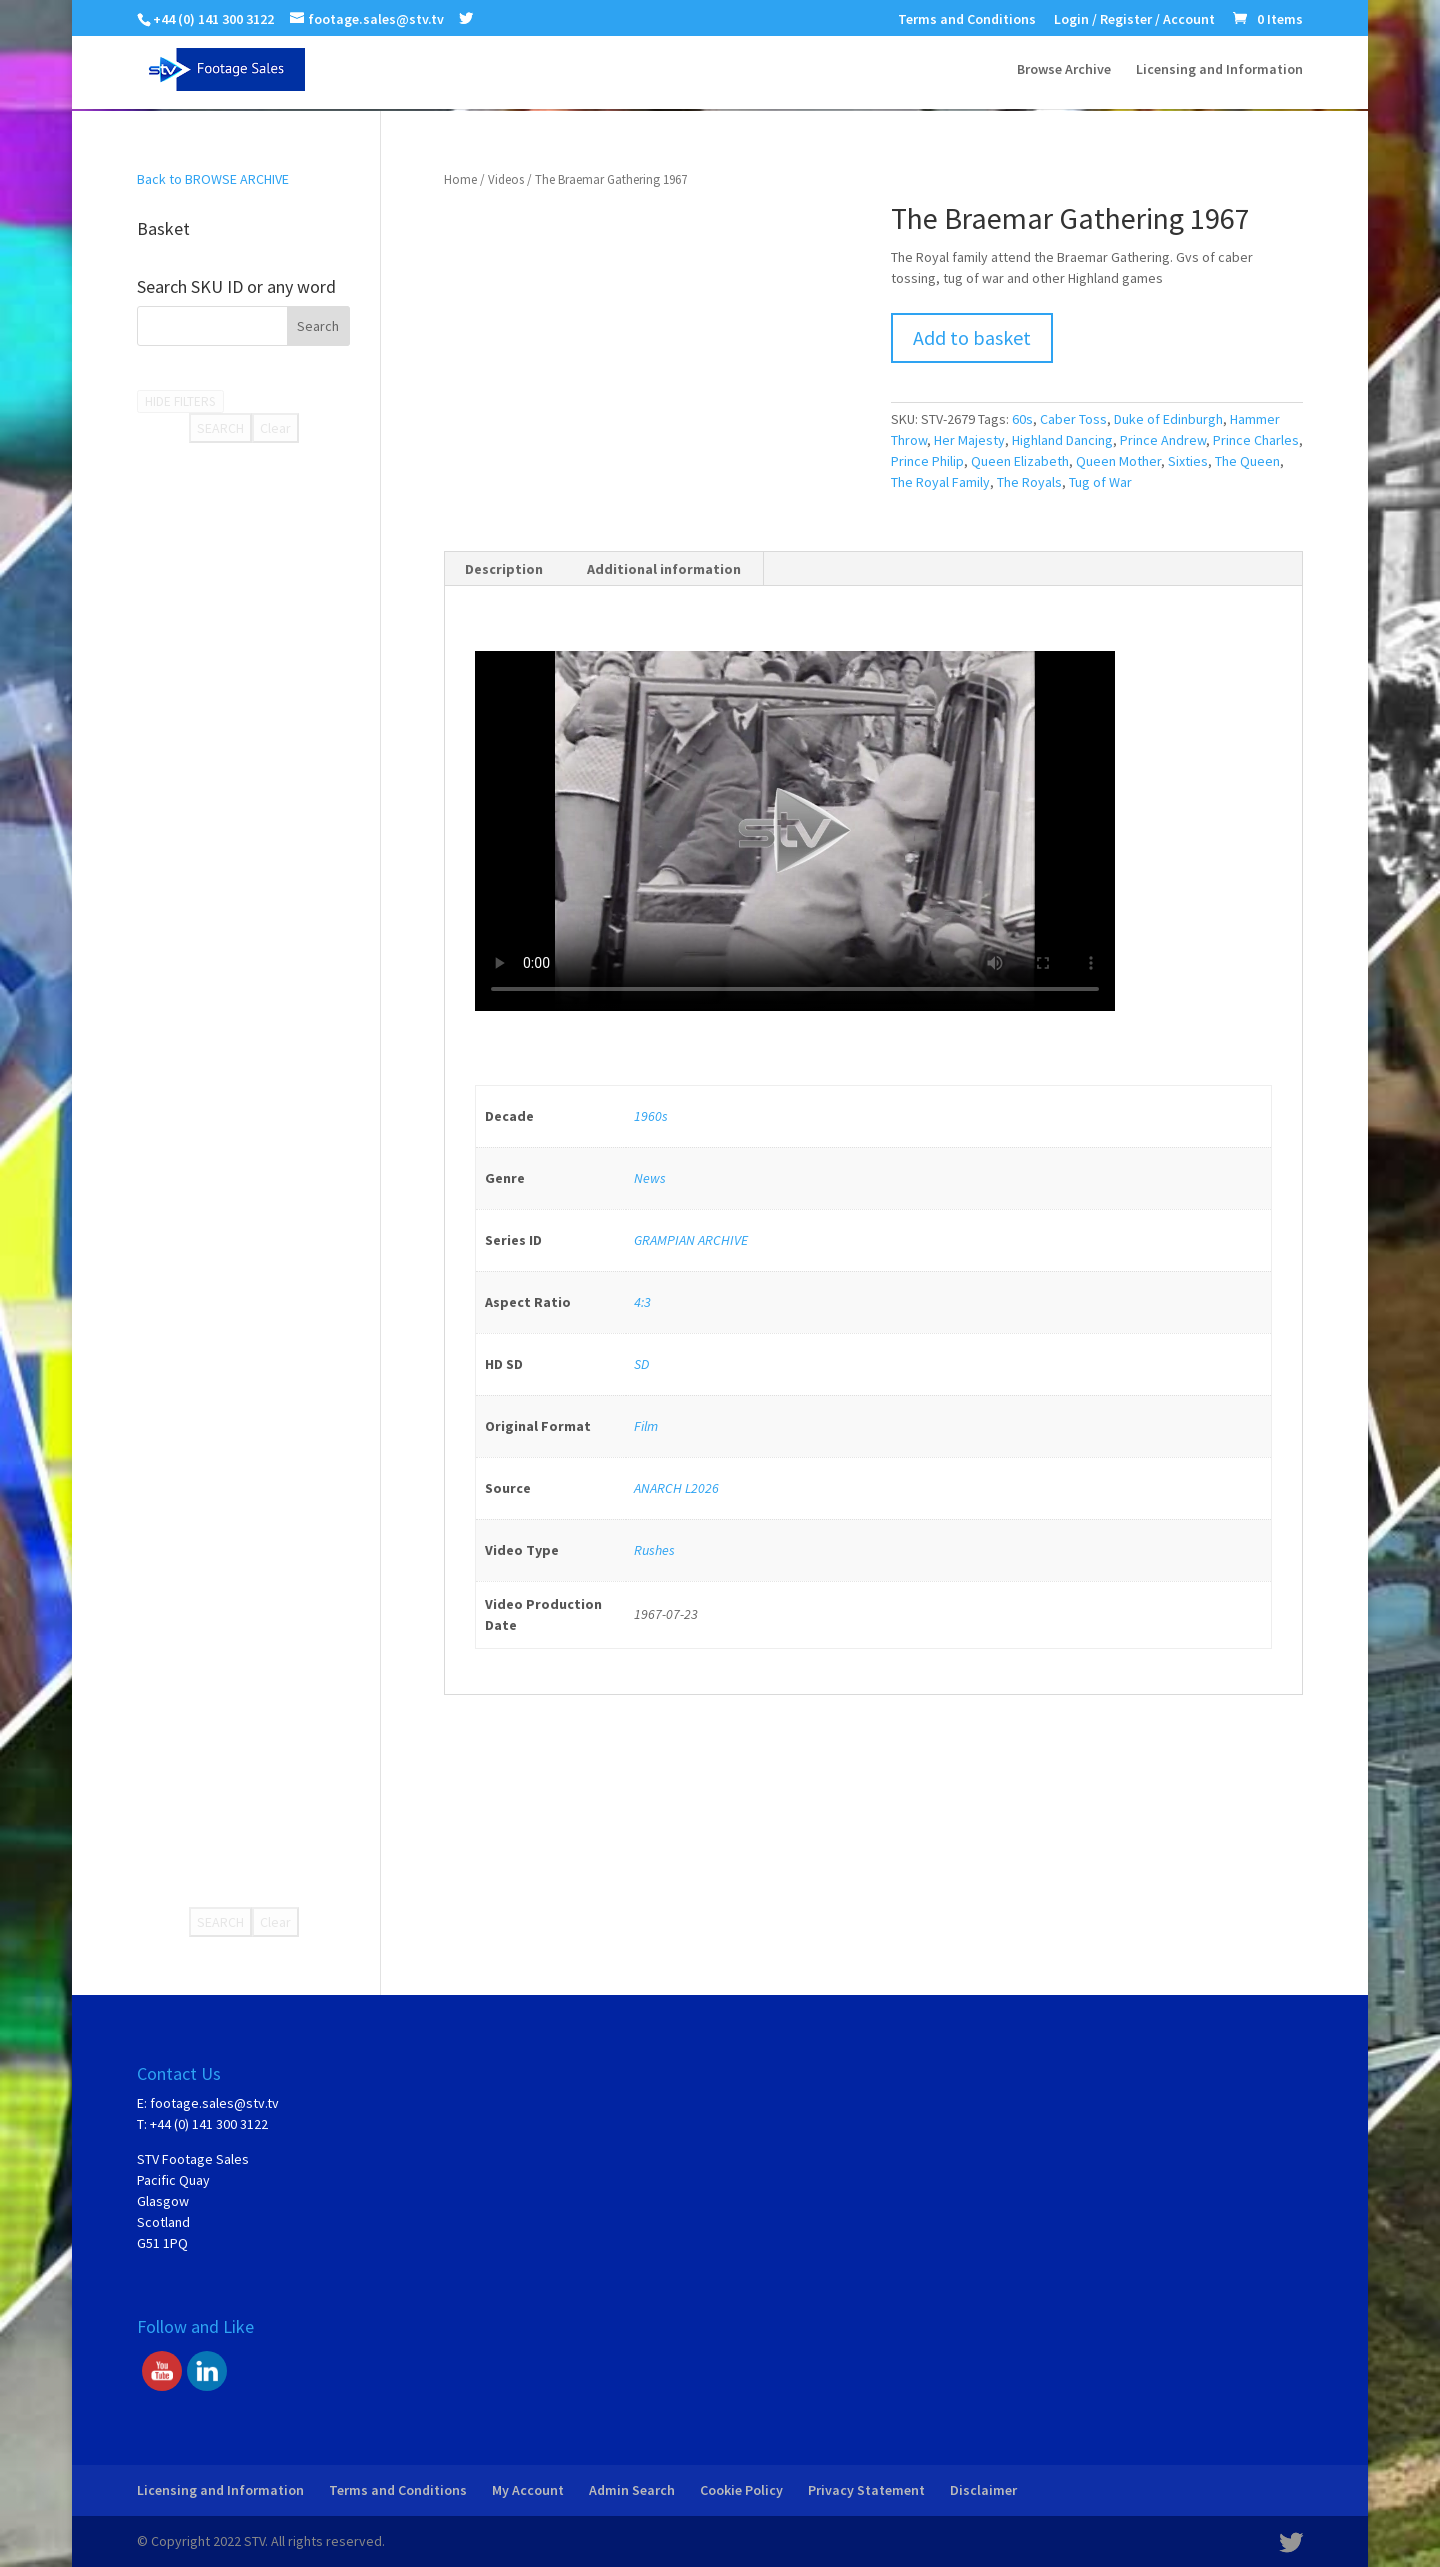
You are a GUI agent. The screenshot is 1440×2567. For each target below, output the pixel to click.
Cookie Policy (741, 2490)
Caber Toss (1073, 419)
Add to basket (972, 337)
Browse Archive (1064, 71)
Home (460, 179)
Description (504, 569)
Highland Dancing (1062, 440)
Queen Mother (1118, 461)
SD (641, 1364)
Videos (506, 179)
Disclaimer (983, 2490)
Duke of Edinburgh (1168, 419)
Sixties (1188, 461)
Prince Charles (1256, 440)
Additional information (664, 569)
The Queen (1247, 461)
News (650, 1178)
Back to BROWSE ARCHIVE (213, 179)
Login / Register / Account (1134, 20)
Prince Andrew (1163, 440)
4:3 (642, 1302)
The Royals (1029, 482)
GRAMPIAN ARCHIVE (691, 1240)
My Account (528, 2490)
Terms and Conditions (967, 20)
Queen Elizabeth (1020, 461)
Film (646, 1426)
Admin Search (632, 2490)
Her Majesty (969, 440)
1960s (651, 1116)
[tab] (504, 569)
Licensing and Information (1219, 71)
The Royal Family (940, 482)
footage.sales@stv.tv (214, 2103)
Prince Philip (927, 461)
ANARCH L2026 (676, 1488)
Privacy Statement (866, 2490)
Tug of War (1100, 482)
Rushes (654, 1550)
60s (1022, 419)
